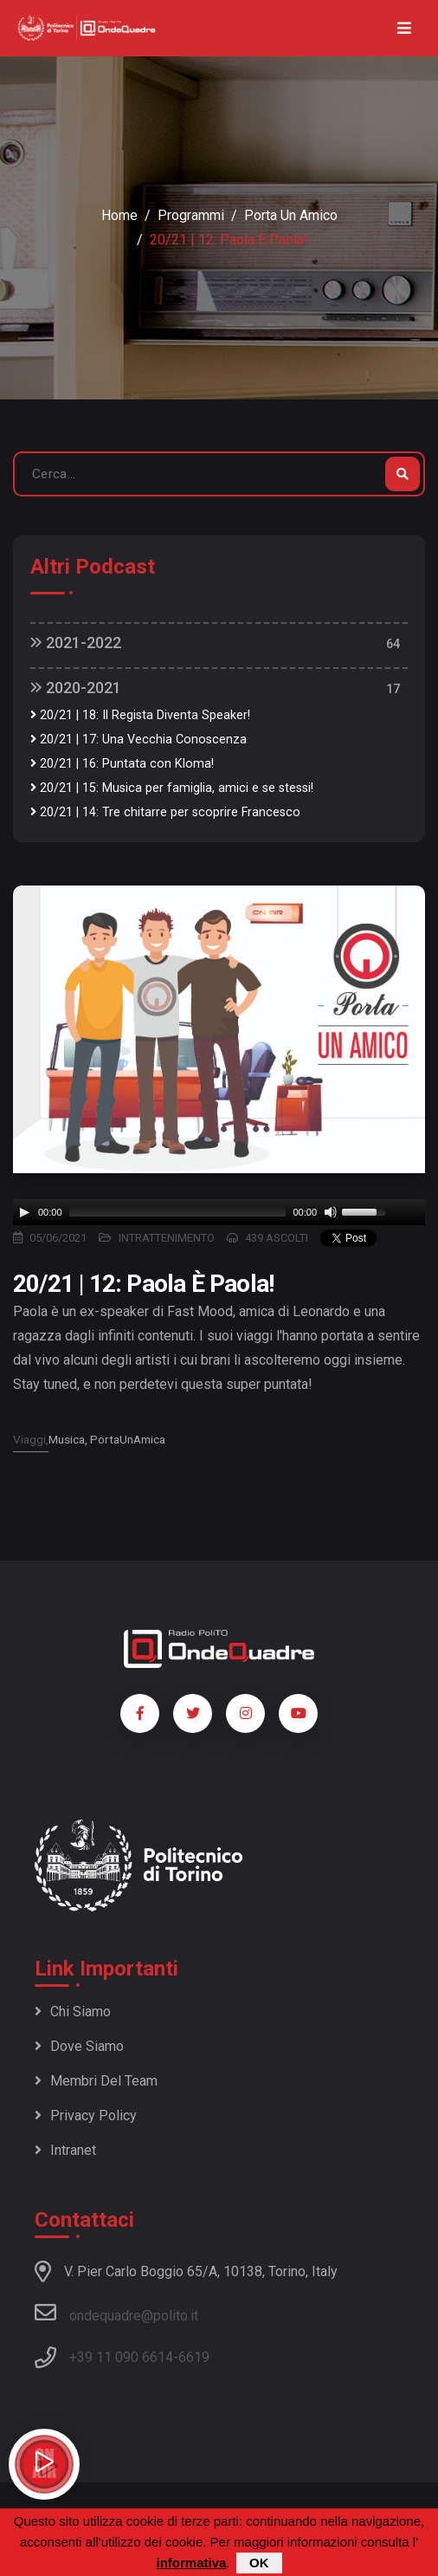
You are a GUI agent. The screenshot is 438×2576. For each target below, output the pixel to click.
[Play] (24, 1212)
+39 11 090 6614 (121, 2357)
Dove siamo (79, 2046)
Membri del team (96, 2081)
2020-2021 (75, 687)
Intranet (65, 2150)
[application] (219, 1212)
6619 (193, 2357)
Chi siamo (73, 2011)
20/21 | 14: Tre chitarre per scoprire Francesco (165, 812)
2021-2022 (75, 642)
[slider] (178, 1212)
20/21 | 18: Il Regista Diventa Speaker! (140, 715)
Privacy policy (86, 2115)
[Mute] (331, 1212)
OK (259, 2562)
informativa (191, 2562)
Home (119, 215)
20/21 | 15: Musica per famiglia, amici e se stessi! (171, 788)
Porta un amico (291, 215)
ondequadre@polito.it (116, 2312)
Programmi (191, 215)
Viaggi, (30, 1439)
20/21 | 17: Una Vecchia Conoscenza (138, 739)
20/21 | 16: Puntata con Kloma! (122, 763)
